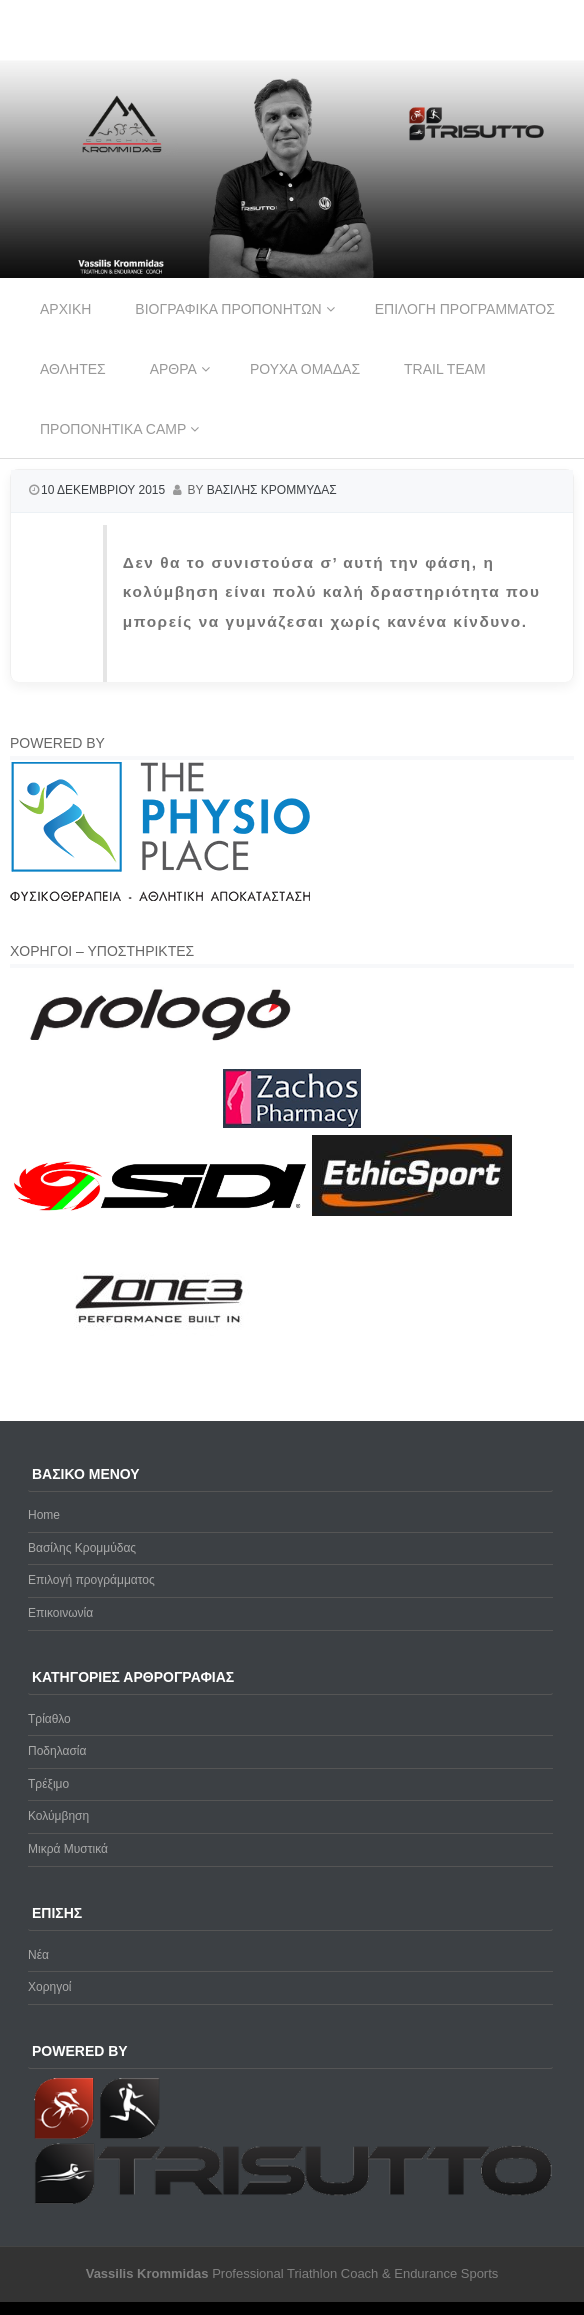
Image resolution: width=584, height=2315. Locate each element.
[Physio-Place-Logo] (160, 897)
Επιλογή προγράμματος (91, 1580)
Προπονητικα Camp (113, 429)
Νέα (38, 1955)
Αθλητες (73, 369)
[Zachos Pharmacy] (292, 1124)
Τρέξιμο (48, 1784)
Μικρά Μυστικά (68, 1849)
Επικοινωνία (60, 1613)
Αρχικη (65, 309)
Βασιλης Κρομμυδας (272, 490)
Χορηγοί (50, 1987)
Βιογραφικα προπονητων (228, 309)
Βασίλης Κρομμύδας (82, 1548)
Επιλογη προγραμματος (465, 309)
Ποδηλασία (57, 1751)
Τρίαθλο (49, 1719)
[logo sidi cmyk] (161, 1212)
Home (44, 1515)
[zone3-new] (160, 1370)
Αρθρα (173, 369)
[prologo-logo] (160, 1057)
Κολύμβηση (58, 1816)
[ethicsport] (412, 1212)
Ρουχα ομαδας (305, 369)
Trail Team (445, 369)
